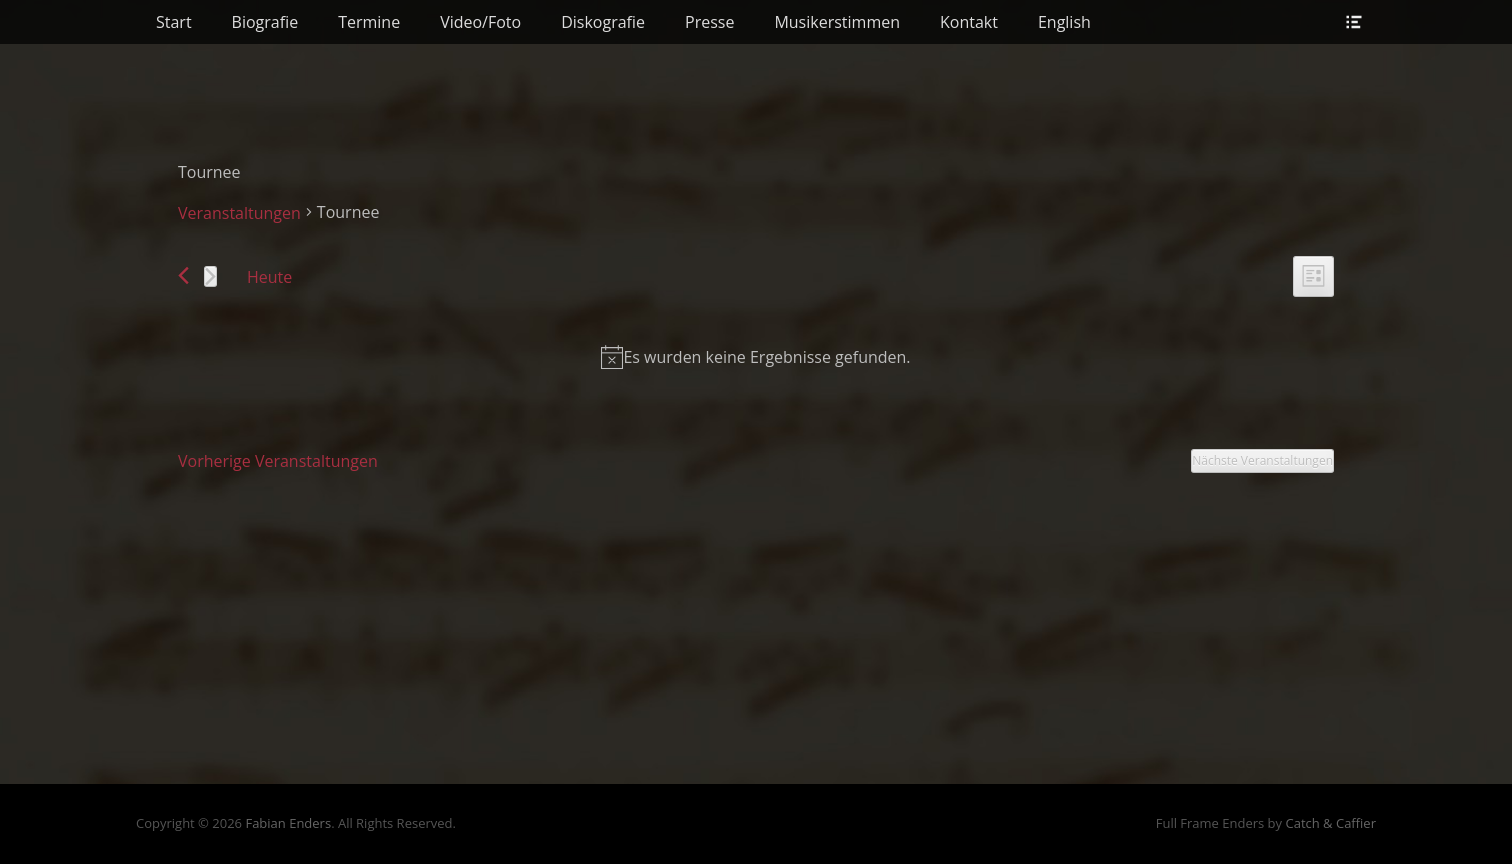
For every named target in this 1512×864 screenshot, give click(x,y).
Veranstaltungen (239, 213)
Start (174, 22)
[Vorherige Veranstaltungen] (183, 275)
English (1064, 22)
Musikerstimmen (837, 22)
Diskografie (603, 22)
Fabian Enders (288, 823)
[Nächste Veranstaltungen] (210, 276)
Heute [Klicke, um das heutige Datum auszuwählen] (269, 277)
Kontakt (969, 22)
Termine (369, 22)
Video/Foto (480, 22)
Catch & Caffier (1330, 823)
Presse (709, 22)
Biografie (265, 22)
